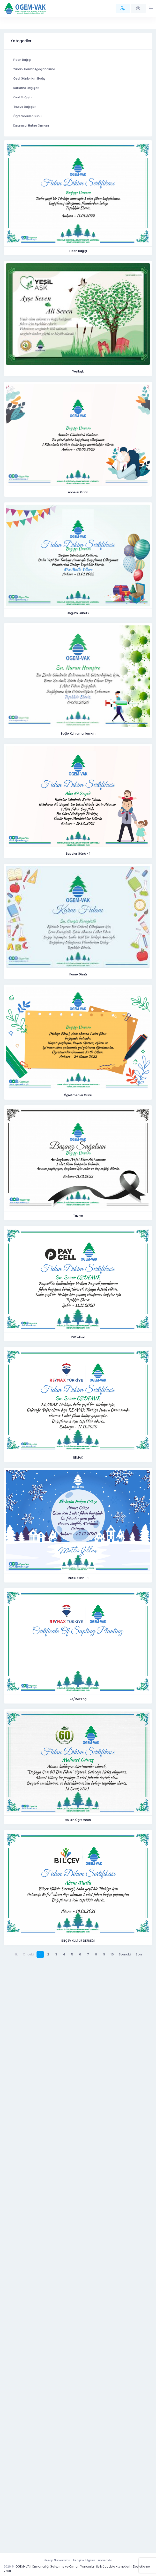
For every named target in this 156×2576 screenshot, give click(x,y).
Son (139, 1662)
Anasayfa (105, 2560)
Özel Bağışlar (22, 97)
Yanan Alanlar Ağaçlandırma (34, 69)
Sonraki (125, 1662)
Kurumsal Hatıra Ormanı (31, 125)
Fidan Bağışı (22, 60)
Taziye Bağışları (24, 107)
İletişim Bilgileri (84, 2560)
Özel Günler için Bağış (29, 78)
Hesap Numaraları (57, 2560)
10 (112, 1662)
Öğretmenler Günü (27, 116)
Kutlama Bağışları (26, 88)
